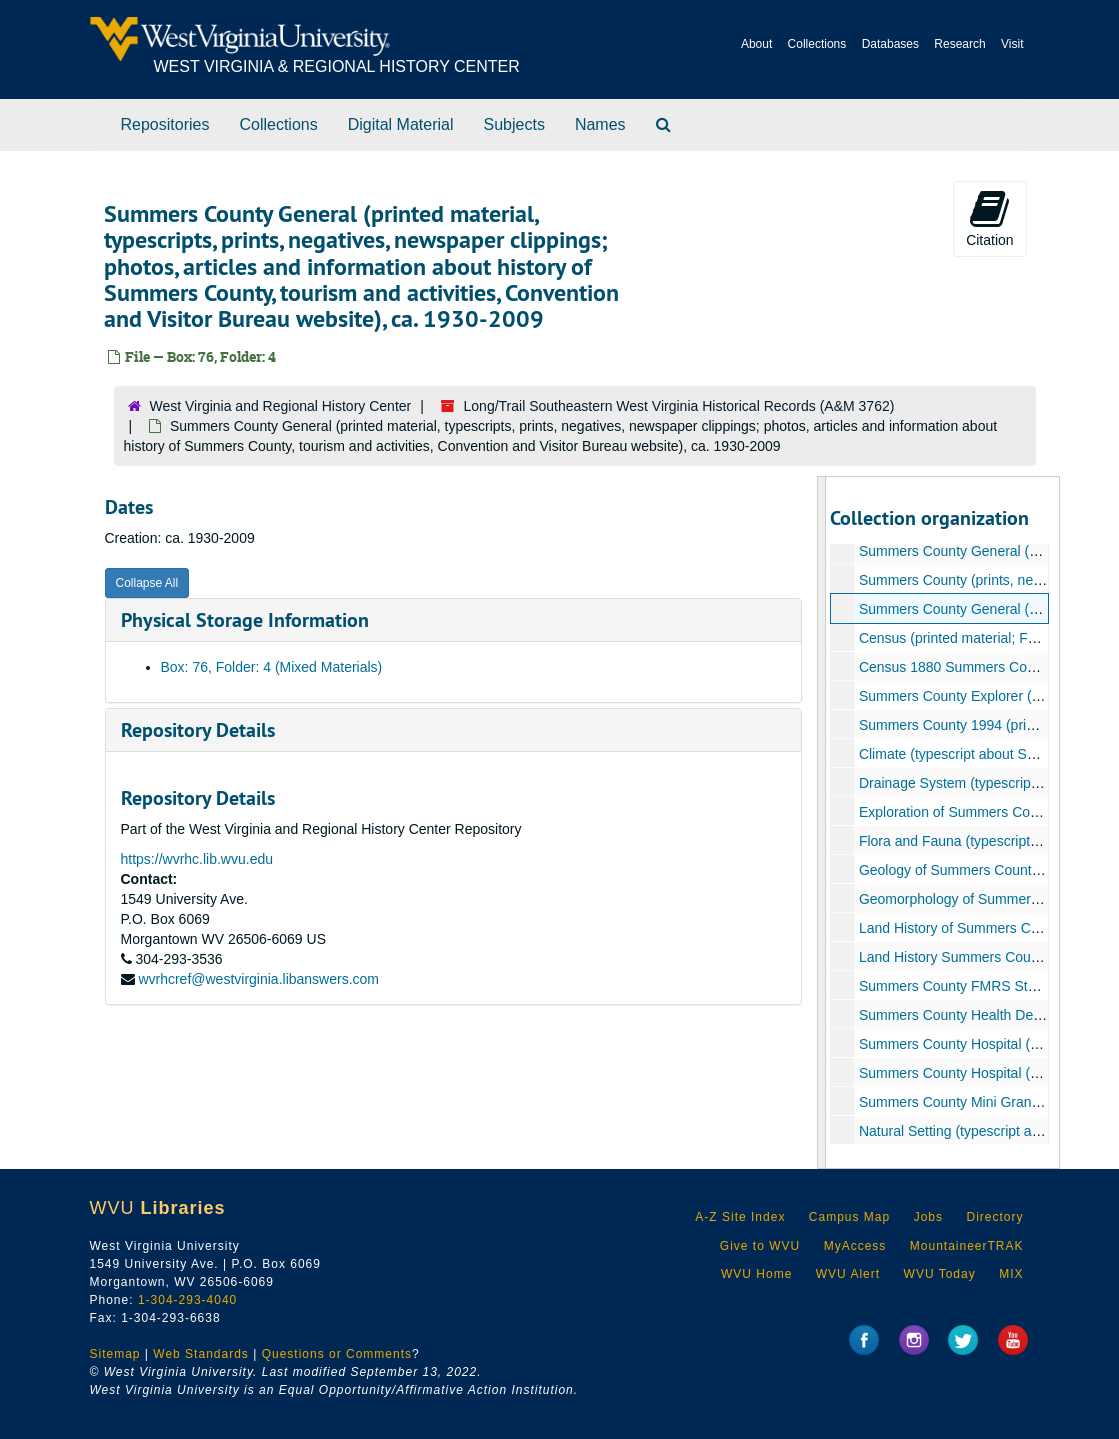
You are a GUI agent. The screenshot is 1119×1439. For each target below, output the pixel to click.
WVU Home (756, 1274)
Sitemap (115, 1354)
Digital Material (401, 124)
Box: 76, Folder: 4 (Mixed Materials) (272, 667)
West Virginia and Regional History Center (281, 406)
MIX (1011, 1274)
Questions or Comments (337, 1354)
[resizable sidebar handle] (822, 822)
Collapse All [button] (147, 583)
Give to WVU (760, 1246)
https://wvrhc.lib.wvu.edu (197, 859)
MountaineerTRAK (967, 1246)
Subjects (514, 124)
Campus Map (849, 1217)
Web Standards (201, 1354)
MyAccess (855, 1246)
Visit (1012, 44)
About (756, 44)
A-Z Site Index (740, 1217)
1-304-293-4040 (187, 1300)
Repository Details (198, 730)
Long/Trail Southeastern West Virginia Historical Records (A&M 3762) (679, 406)
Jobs (928, 1217)
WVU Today (940, 1274)
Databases (890, 44)
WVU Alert (848, 1274)
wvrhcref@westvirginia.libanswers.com (258, 979)
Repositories (165, 124)
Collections (817, 44)
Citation (989, 218)
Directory (994, 1217)
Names (600, 124)
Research (959, 44)
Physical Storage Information (245, 620)
